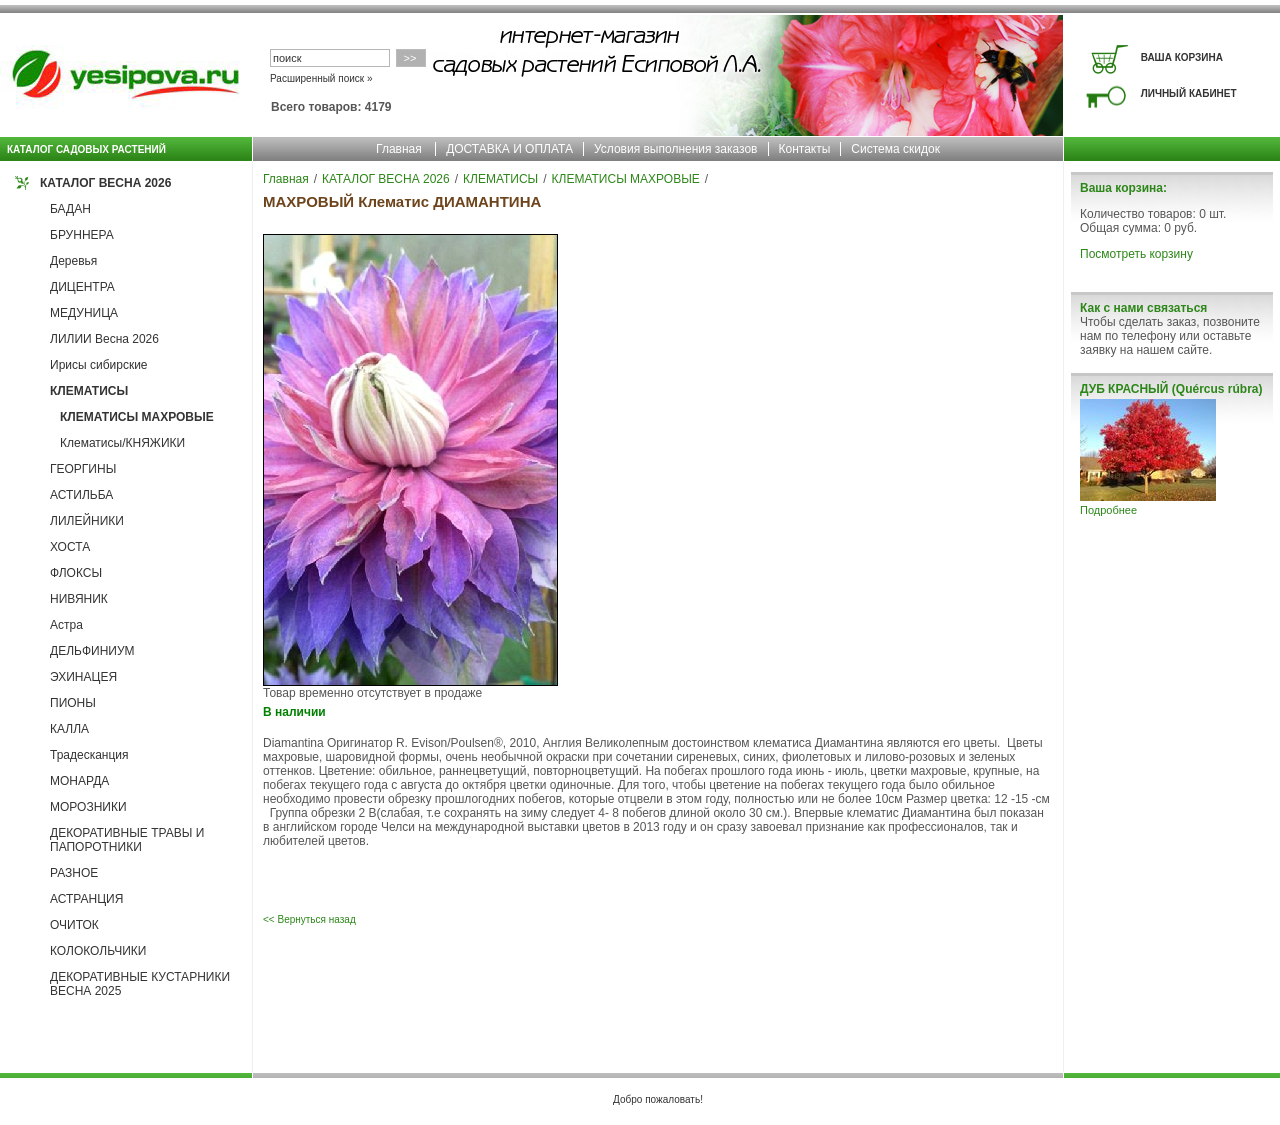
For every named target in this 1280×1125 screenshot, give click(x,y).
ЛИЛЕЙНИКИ (87, 521)
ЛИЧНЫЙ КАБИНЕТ (1189, 93)
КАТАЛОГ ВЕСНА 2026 (105, 183)
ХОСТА (70, 547)
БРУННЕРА (82, 235)
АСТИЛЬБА (81, 495)
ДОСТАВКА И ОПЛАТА (509, 149)
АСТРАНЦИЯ (86, 899)
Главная (399, 149)
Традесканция (89, 755)
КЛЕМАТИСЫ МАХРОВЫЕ (137, 417)
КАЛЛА (69, 729)
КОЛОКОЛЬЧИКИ (98, 951)
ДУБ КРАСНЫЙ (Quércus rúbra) (1171, 389)
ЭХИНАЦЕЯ (83, 677)
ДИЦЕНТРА (82, 287)
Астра (66, 625)
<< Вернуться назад (309, 919)
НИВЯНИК (79, 599)
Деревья (73, 261)
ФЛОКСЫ (76, 573)
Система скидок (895, 149)
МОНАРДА (79, 781)
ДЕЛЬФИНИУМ (92, 651)
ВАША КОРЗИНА (1182, 57)
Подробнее (1108, 510)
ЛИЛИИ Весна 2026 (104, 339)
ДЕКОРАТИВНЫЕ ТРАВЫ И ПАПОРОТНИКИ (127, 840)
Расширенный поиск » (321, 78)
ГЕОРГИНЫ (83, 469)
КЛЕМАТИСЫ (89, 391)
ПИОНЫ (73, 703)
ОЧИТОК (74, 925)
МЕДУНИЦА (84, 313)
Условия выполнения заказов (676, 149)
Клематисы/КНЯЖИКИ (122, 443)
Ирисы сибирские (99, 365)
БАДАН (70, 209)
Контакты (805, 149)
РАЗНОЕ (74, 873)
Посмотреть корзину (1136, 254)
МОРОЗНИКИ (88, 807)
